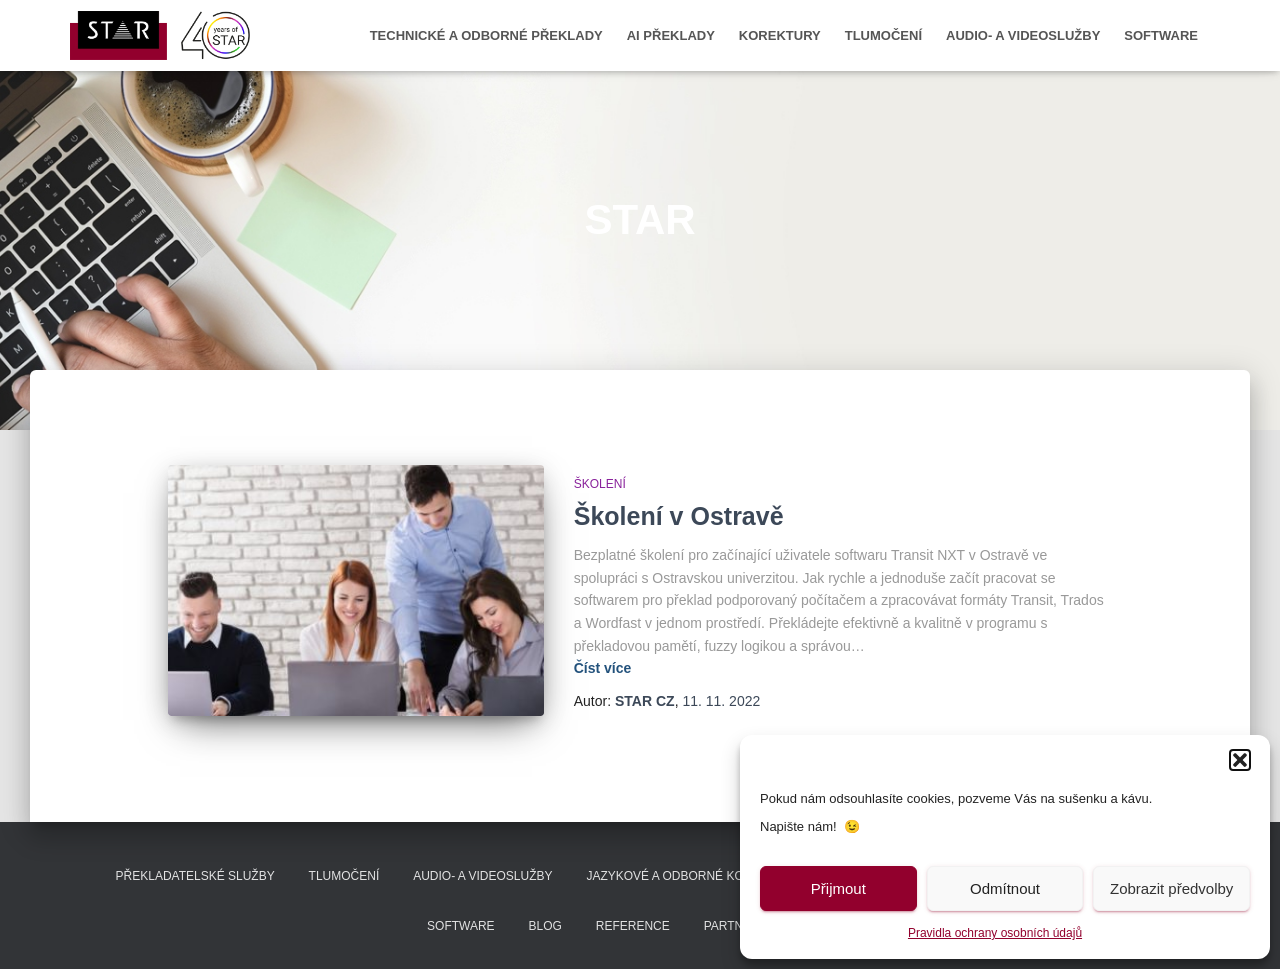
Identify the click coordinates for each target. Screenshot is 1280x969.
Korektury (780, 35)
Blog (545, 926)
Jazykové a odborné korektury (693, 876)
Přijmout (838, 888)
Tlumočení (883, 35)
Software (1161, 35)
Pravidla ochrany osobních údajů (995, 933)
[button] (1240, 760)
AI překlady (671, 35)
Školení (600, 484)
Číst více (603, 668)
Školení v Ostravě (679, 516)
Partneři (734, 926)
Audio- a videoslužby (1023, 35)
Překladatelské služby (195, 876)
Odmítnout (1005, 888)
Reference (633, 926)
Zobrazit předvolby (1171, 888)
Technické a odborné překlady (486, 35)
